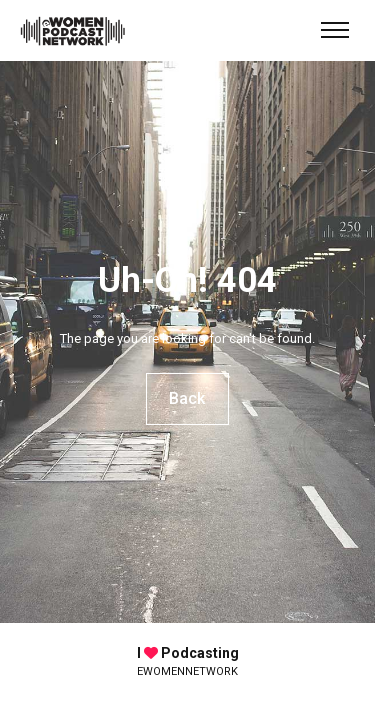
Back (188, 398)
